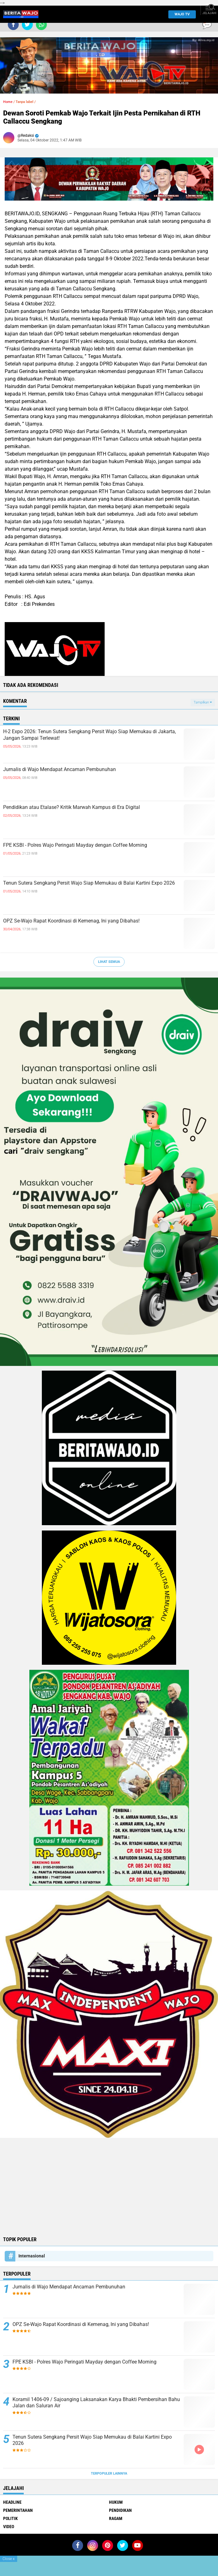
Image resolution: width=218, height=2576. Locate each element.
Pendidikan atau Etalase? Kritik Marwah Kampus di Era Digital (71, 807)
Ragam (115, 2518)
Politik (10, 2518)
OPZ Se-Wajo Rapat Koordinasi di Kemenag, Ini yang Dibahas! (71, 921)
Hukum (116, 2502)
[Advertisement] (109, 2186)
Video (8, 2526)
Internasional (31, 2255)
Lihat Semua (109, 962)
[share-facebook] (13, 24)
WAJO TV (181, 14)
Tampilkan (203, 702)
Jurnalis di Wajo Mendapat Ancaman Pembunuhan (59, 769)
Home (7, 102)
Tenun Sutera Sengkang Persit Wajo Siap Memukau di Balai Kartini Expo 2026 (89, 883)
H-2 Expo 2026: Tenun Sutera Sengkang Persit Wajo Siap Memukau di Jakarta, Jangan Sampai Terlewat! (89, 734)
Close (8, 2559)
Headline (12, 2502)
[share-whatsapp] (41, 24)
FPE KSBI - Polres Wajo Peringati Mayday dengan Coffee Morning (75, 845)
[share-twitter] (27, 24)
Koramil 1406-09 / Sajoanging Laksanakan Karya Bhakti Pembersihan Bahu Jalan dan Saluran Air (96, 2402)
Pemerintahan (18, 2510)
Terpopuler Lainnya (109, 2473)
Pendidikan (120, 2510)
